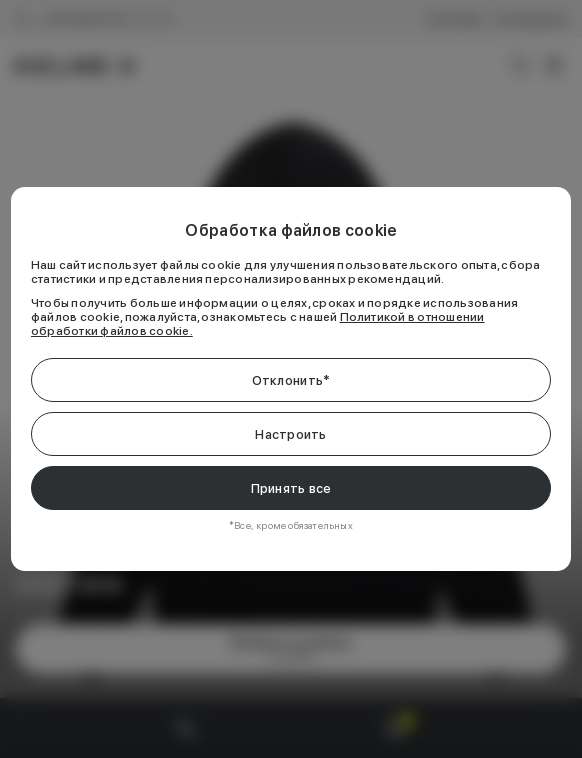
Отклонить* (291, 380)
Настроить (290, 434)
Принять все (291, 488)
